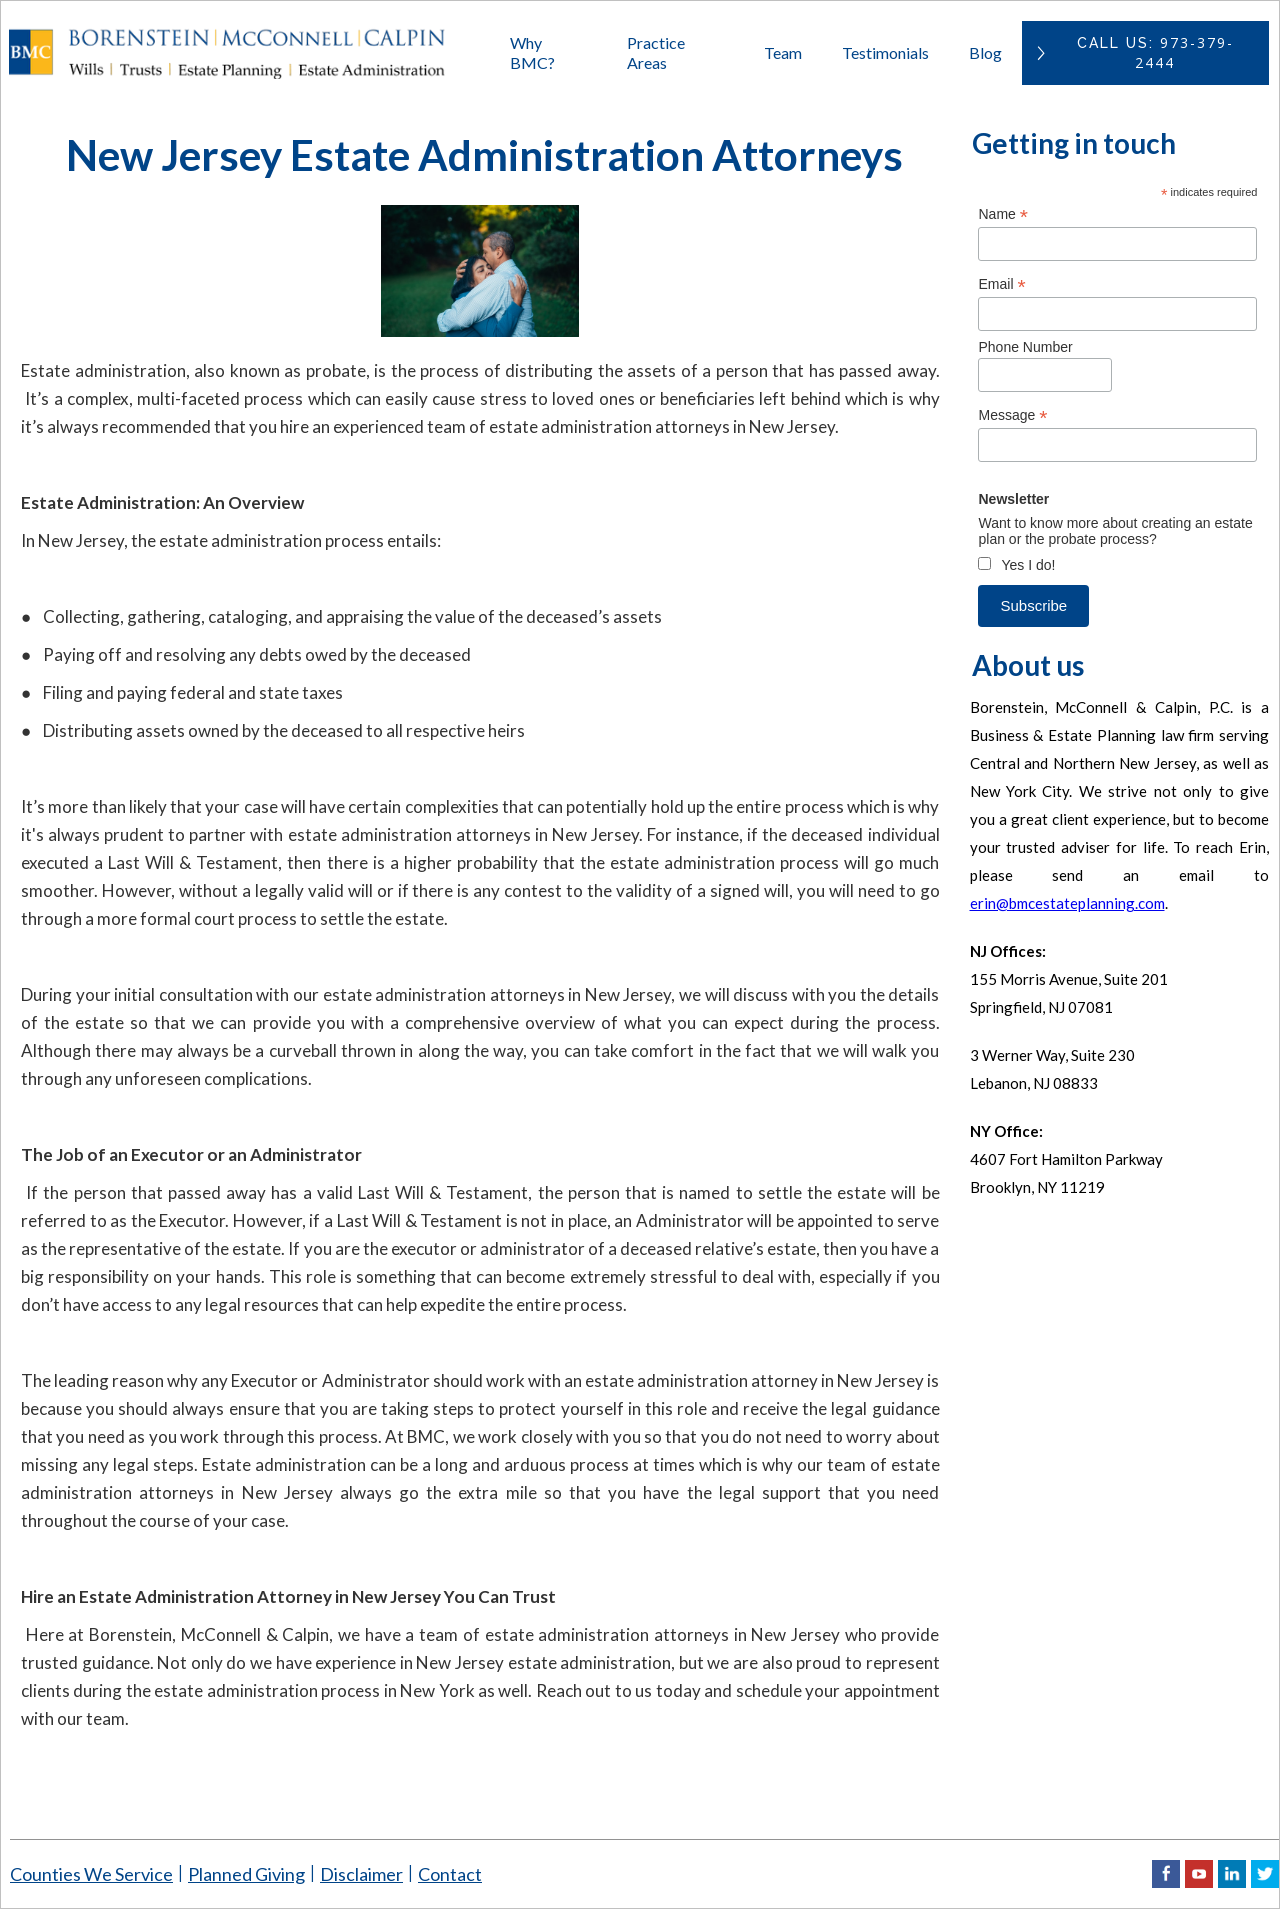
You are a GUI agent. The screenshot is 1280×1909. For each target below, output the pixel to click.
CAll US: (1155, 52)
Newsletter (1013, 499)
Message (1012, 415)
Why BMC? (532, 52)
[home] (247, 53)
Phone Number (1025, 347)
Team (783, 52)
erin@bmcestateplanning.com (1067, 903)
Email (1001, 284)
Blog (985, 52)
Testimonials (885, 52)
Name (1002, 214)
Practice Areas (656, 52)
